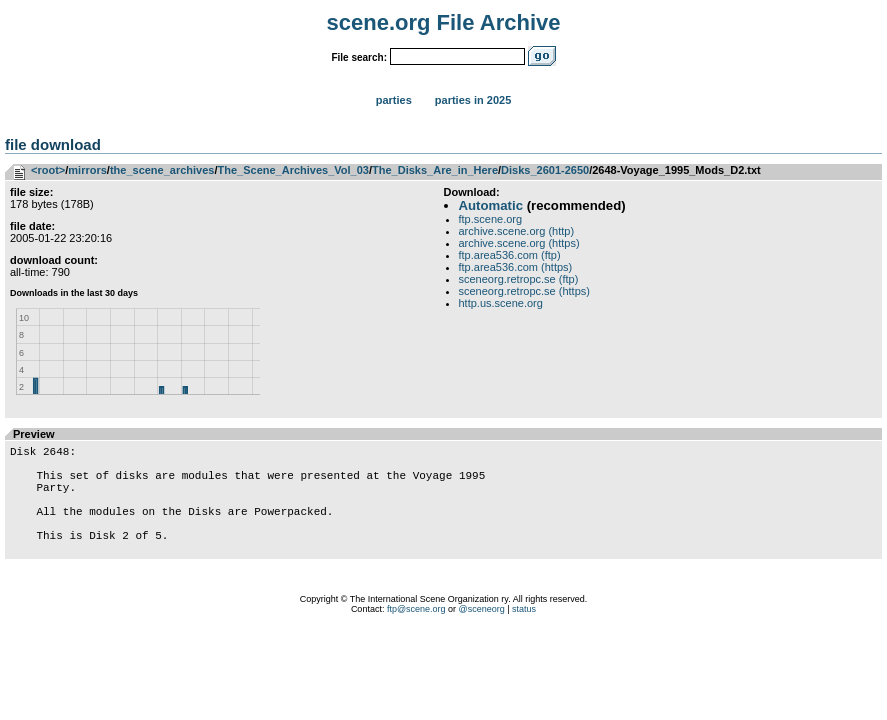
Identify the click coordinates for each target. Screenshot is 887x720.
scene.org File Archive (444, 22)
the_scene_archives (162, 170)
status (524, 636)
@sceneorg (482, 636)
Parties (394, 100)
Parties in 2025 (473, 100)
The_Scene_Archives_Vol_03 (293, 170)
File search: (359, 57)
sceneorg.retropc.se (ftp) (519, 279)
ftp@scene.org (416, 636)
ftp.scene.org (491, 219)
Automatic (491, 205)
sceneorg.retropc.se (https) (524, 291)
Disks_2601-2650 (545, 170)
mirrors (87, 170)
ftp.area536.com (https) (516, 267)
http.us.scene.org (501, 303)
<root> (48, 170)
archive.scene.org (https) (519, 243)
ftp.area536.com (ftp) (510, 255)
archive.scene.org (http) (517, 231)
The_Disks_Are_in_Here (435, 170)
